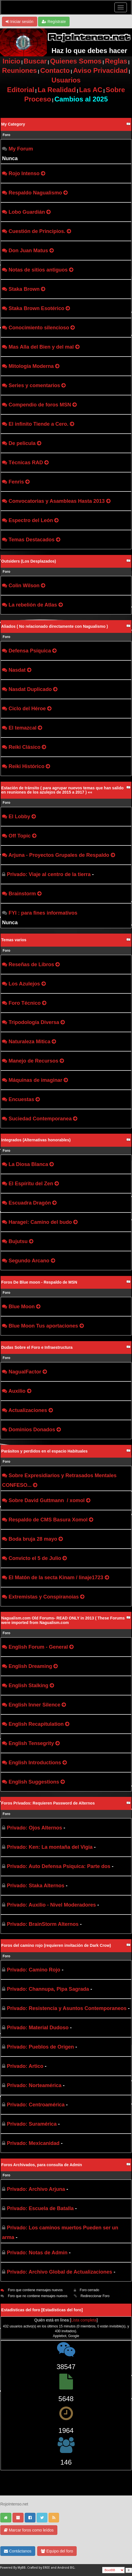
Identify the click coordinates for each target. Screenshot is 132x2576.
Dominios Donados (32, 1429)
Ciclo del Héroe (27, 708)
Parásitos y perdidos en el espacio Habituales (44, 1451)
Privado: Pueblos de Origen (40, 2047)
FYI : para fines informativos (43, 913)
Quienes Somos (75, 61)
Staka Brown (24, 289)
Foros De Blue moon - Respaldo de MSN (39, 1282)
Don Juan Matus (28, 250)
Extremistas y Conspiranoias (44, 1597)
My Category (13, 124)
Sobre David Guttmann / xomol (47, 1500)
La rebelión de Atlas (33, 605)
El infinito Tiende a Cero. (38, 424)
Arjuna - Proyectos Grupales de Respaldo (59, 855)
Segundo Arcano (29, 1260)
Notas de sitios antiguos (38, 270)
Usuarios (66, 80)
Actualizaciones (28, 1410)
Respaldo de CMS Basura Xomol (48, 1520)
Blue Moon (22, 1306)
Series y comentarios (34, 385)
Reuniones (19, 70)
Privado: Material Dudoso (37, 2027)
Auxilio (17, 1391)
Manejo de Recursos (33, 1061)
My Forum (21, 149)
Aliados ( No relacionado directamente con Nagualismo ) (54, 626)
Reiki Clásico (24, 747)
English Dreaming (30, 1666)
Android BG (65, 2567)
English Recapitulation (36, 1724)
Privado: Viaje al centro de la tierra (49, 874)
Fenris (16, 482)
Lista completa (84, 2320)
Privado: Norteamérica (34, 2085)
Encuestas (21, 1099)
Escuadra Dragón (30, 1203)
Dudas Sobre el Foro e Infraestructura (36, 1347)
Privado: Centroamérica (35, 2105)
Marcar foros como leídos (29, 2530)
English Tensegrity (31, 1743)
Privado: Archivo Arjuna (36, 2189)
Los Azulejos (24, 984)
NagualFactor (25, 1372)
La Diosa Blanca (28, 1164)
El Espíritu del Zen (31, 1183)
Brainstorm (22, 893)
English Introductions (35, 1762)
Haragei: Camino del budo (40, 1222)
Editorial (20, 90)
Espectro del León (31, 520)
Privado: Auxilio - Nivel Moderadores (51, 1905)
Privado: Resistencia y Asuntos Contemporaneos (66, 2008)
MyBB (22, 2567)
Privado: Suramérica (31, 2124)
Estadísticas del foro (62, 2310)
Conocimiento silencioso (39, 327)
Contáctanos (18, 2551)
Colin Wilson (24, 585)
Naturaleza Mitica (29, 1041)
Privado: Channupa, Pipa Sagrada (48, 1989)
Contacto (55, 70)
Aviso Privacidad (100, 70)
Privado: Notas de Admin (37, 2252)
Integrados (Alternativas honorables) (35, 1140)
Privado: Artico (25, 2066)
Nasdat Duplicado (30, 689)
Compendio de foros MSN (40, 405)
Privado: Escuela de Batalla (40, 2208)
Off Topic (20, 836)
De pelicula (22, 443)
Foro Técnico (25, 1003)
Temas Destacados (32, 539)
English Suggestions (34, 1782)
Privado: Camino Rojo (33, 1970)
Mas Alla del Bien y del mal (41, 347)
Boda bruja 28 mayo (33, 1539)
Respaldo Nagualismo (35, 193)
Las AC (90, 90)
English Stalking (28, 1685)
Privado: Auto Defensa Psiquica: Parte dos (58, 1866)
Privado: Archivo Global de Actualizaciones (59, 2272)
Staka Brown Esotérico (36, 308)
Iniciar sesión (19, 21)
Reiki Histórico (26, 766)
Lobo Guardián (27, 212)
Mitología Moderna (31, 366)
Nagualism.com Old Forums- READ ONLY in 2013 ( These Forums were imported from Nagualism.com (63, 1620)
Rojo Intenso (24, 173)
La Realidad (56, 90)
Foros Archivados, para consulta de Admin (41, 2164)
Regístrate (54, 21)
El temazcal (22, 728)
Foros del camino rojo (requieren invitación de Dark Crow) (56, 1945)
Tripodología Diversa (34, 1022)
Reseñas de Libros (31, 964)
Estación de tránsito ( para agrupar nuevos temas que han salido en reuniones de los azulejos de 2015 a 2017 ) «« (62, 790)
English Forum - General (38, 1647)
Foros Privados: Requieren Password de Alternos (48, 1803)
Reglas (116, 61)
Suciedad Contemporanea (40, 1118)
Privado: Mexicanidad (33, 2143)
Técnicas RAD (26, 462)
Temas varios (13, 940)
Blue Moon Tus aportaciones (43, 1326)
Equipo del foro (57, 2551)
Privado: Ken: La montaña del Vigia (50, 1847)
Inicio (11, 61)
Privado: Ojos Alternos (34, 1828)
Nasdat (17, 670)
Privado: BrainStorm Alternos (42, 1924)
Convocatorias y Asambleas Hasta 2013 (57, 501)
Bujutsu (18, 1241)
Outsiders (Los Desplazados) (28, 561)
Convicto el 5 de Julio (35, 1558)
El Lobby (19, 816)
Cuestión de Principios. (37, 231)
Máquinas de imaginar (35, 1080)
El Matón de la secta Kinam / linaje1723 (56, 1577)
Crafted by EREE (38, 2567)
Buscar (35, 61)
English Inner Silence (34, 1705)
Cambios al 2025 (81, 99)
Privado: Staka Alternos (35, 1885)
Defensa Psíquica (30, 651)
